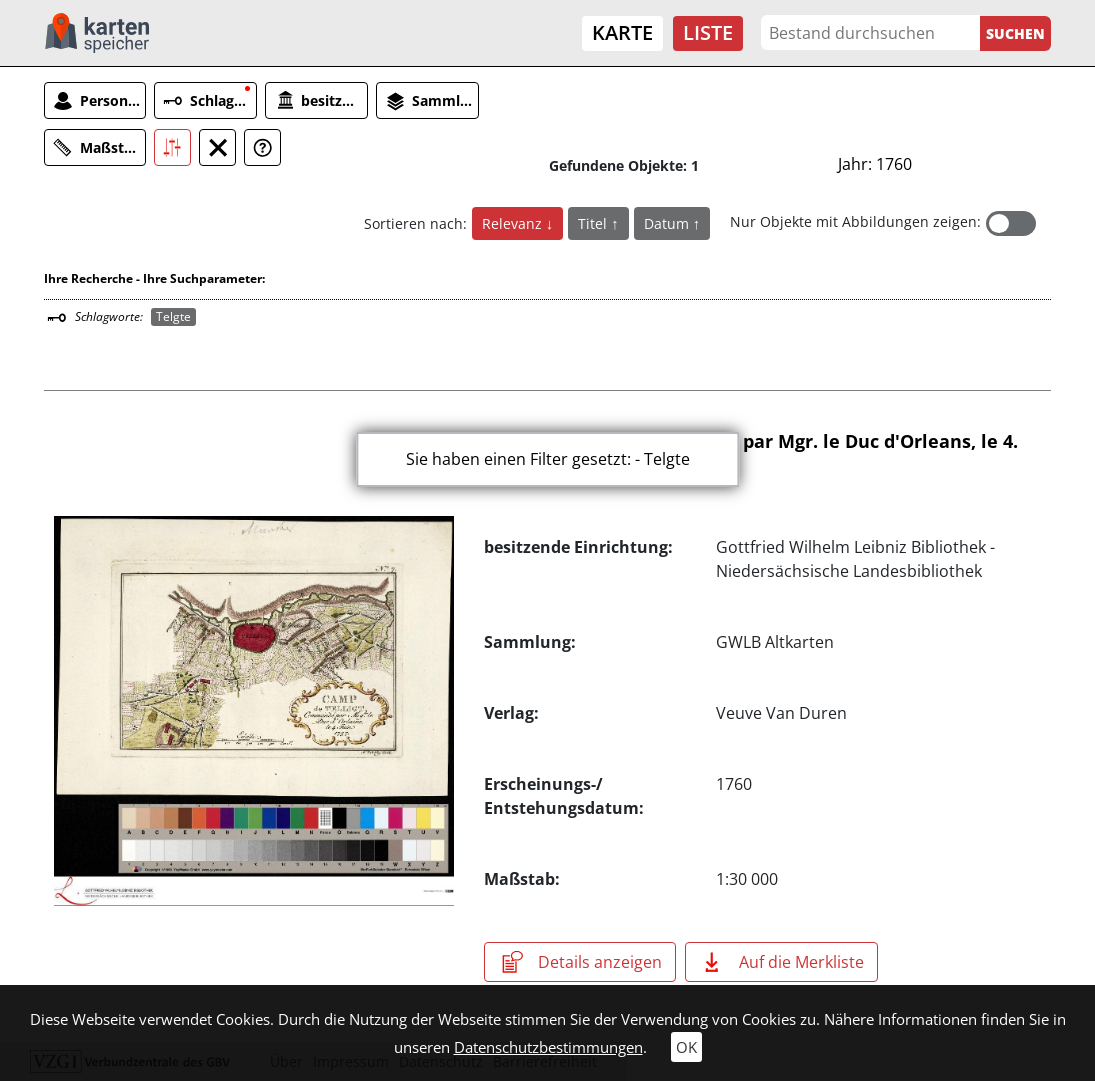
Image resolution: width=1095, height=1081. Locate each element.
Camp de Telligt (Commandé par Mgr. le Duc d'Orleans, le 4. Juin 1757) (751, 452)
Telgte (173, 316)
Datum (668, 223)
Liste (708, 32)
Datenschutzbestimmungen (548, 1047)
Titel (594, 223)
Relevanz (514, 223)
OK (686, 1047)
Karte (622, 32)
